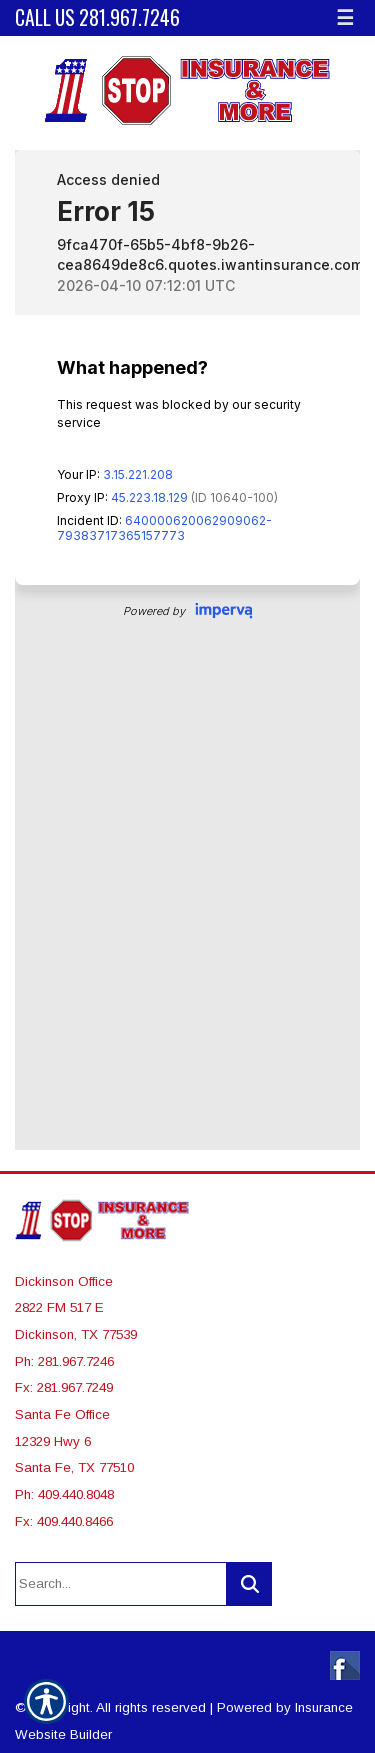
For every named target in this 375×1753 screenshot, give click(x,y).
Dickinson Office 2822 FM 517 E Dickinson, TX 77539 (76, 1308)
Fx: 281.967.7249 (64, 1387)
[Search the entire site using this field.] (121, 1584)
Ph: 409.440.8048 (64, 1494)
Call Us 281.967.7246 (97, 17)
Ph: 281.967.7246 (64, 1361)
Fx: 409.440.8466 (64, 1521)
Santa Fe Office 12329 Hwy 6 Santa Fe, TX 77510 (74, 1441)
